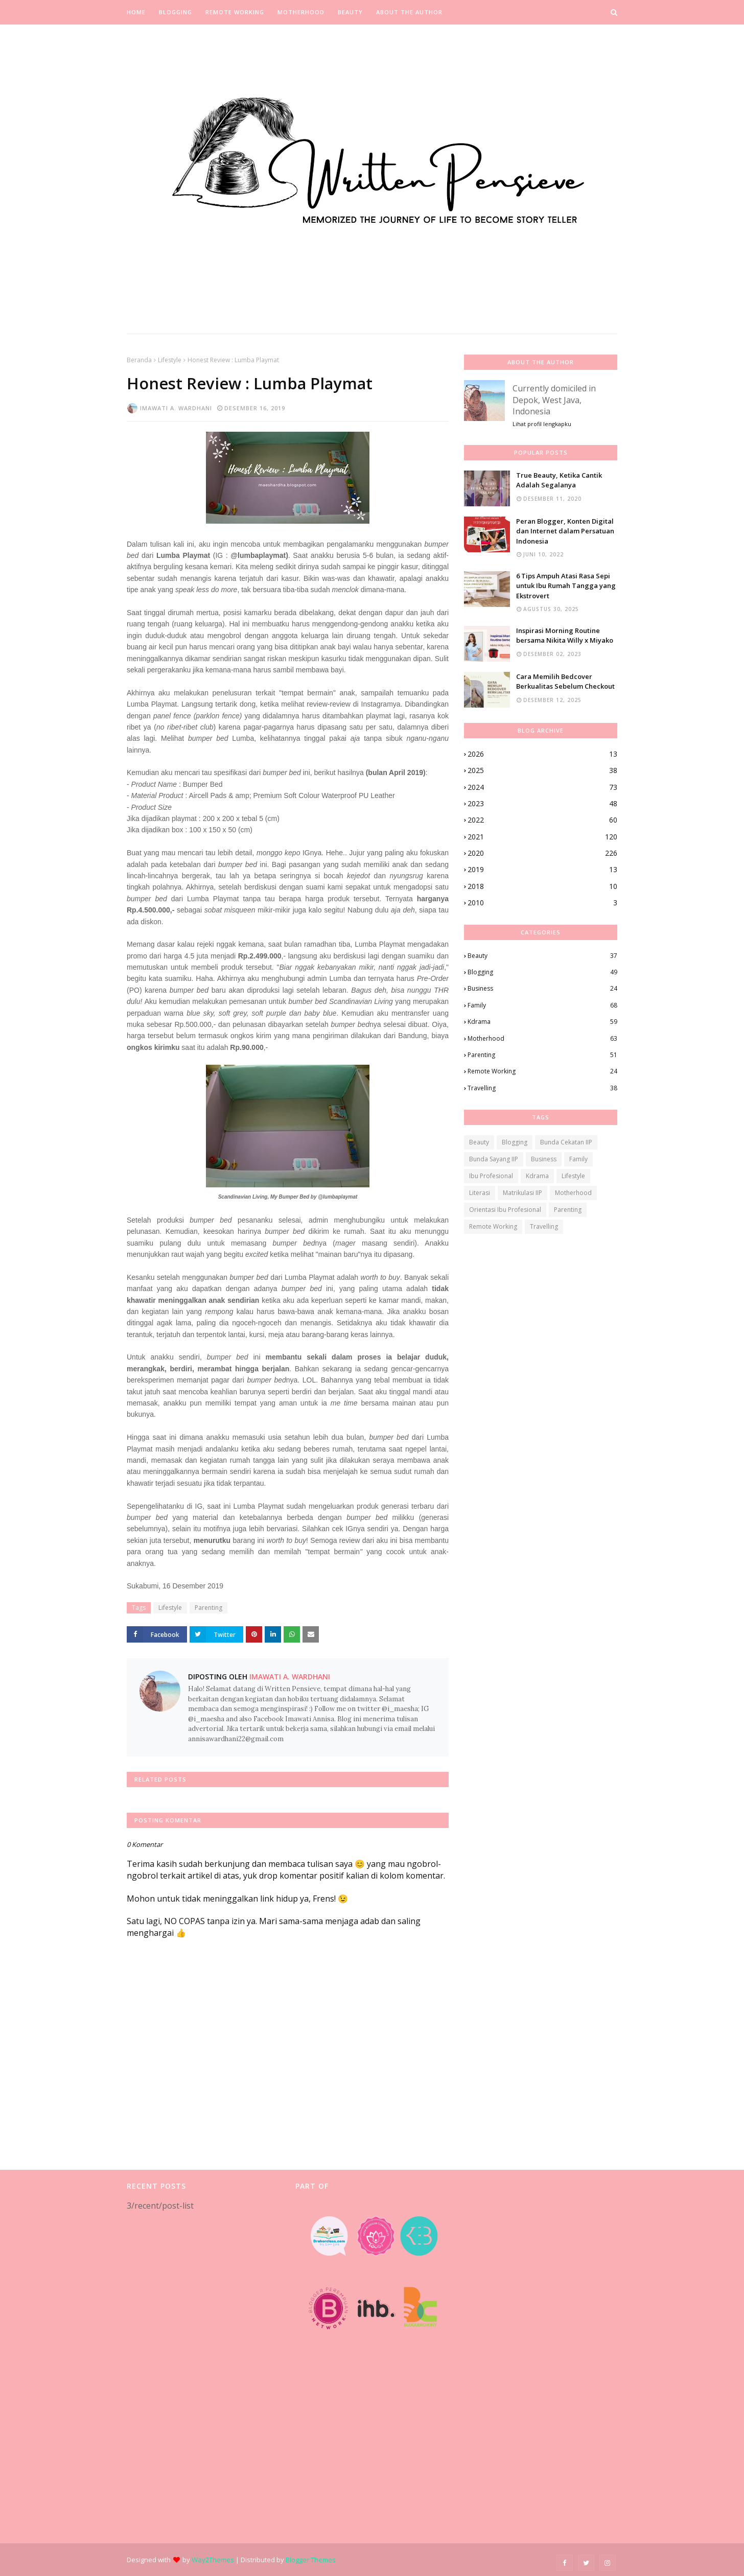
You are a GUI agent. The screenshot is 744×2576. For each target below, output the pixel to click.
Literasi (479, 1192)
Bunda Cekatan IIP (566, 1142)
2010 (542, 902)
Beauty (542, 956)
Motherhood (542, 1038)
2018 (542, 886)
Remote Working (542, 1071)
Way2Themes (213, 2559)
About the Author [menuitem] (409, 12)
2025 (542, 770)
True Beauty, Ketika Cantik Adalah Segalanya (559, 480)
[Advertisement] (203, 2377)
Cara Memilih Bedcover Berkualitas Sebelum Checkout (565, 681)
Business (542, 988)
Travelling (542, 1088)
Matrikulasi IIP (522, 1192)
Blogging (542, 972)
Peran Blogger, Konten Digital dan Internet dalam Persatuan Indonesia (565, 531)
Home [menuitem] (136, 12)
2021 (542, 836)
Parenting (208, 1607)
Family (542, 1005)
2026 (542, 754)
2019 (542, 869)
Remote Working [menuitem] (234, 12)
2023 (542, 803)
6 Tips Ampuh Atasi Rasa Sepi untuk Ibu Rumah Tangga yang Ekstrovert (566, 585)
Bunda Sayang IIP (493, 1159)
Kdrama (542, 1021)
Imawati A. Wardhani (176, 408)
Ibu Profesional (491, 1176)
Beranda (139, 360)
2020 (542, 853)
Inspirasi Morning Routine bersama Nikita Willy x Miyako (564, 635)
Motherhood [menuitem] (300, 12)
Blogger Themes (311, 2559)
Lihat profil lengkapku (542, 424)
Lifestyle (169, 360)
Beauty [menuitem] (350, 12)
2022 (542, 820)
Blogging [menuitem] (175, 12)
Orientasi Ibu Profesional (505, 1209)
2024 (542, 787)
